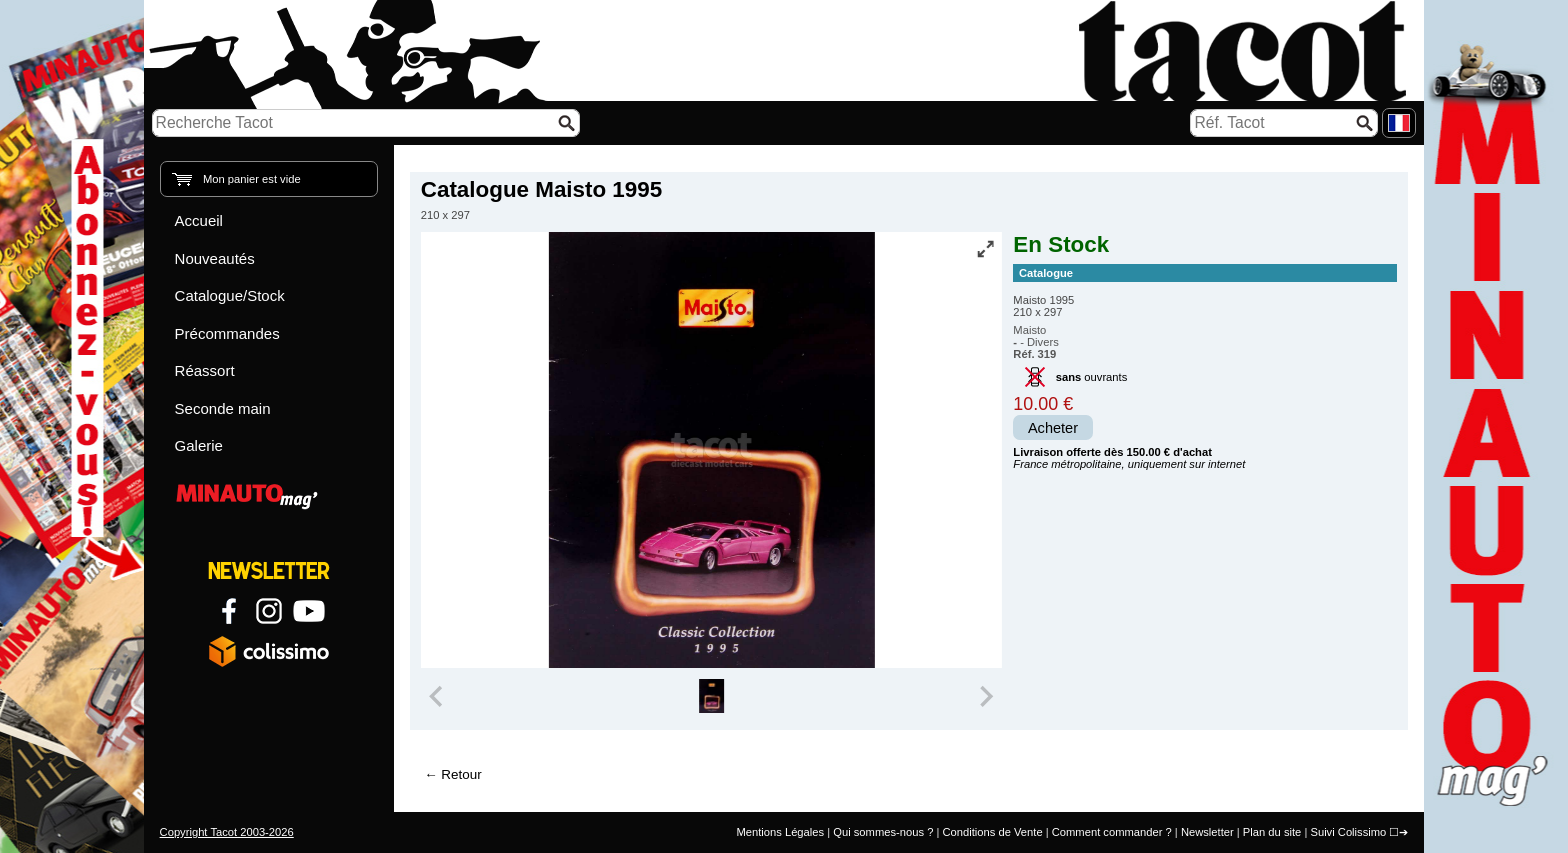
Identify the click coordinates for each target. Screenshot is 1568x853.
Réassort (205, 370)
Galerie (199, 445)
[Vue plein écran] (985, 249)
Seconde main (223, 408)
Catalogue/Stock (230, 295)
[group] (711, 696)
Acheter (1053, 428)
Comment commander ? (1112, 832)
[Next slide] (986, 696)
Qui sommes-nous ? (883, 832)
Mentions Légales (780, 832)
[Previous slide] (438, 696)
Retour (461, 774)
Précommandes (227, 333)
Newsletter (1207, 832)
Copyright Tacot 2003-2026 (227, 832)
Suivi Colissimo (1348, 832)
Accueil (199, 220)
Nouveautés (215, 258)
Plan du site (1272, 832)
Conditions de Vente (992, 832)
